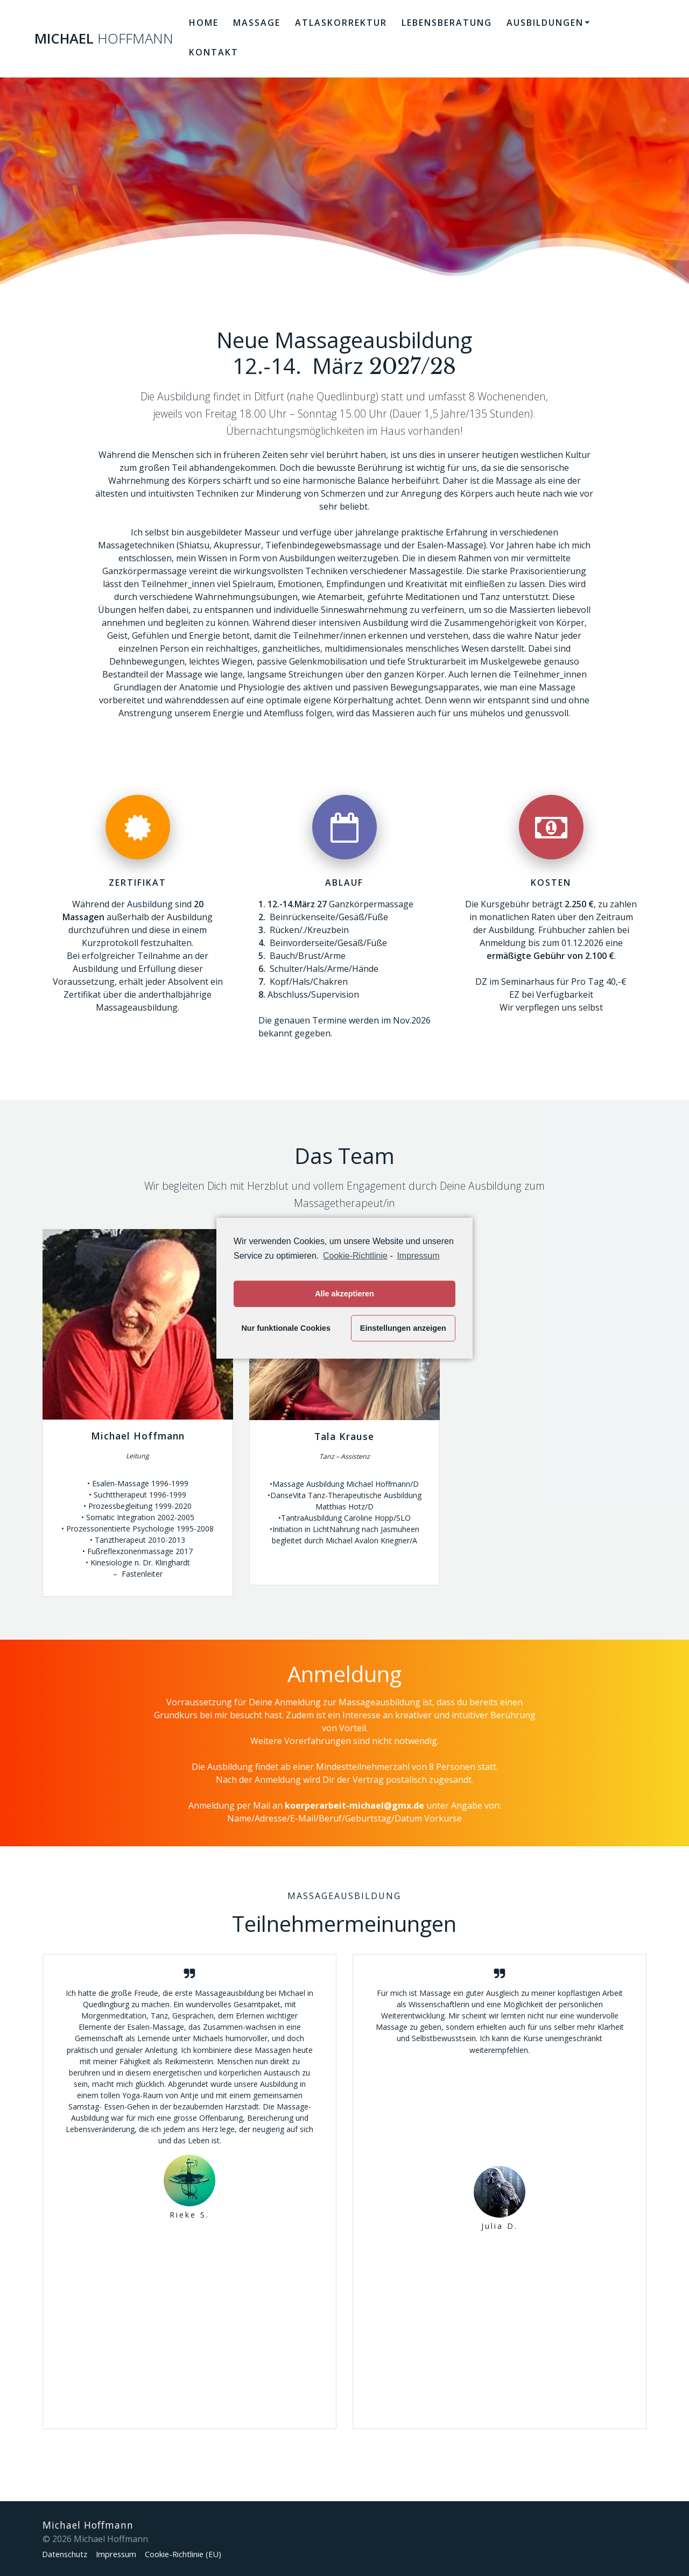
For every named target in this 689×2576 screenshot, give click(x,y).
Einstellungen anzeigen (403, 1328)
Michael (103, 39)
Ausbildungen (545, 23)
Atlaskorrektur (341, 23)
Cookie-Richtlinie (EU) (201, 2554)
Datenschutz (68, 2554)
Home (204, 23)
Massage (256, 23)
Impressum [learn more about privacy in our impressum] (418, 1255)
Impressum (126, 2554)
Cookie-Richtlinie (355, 1255)
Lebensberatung (447, 23)
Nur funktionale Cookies (286, 1328)
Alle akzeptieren (344, 1293)
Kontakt (213, 52)
